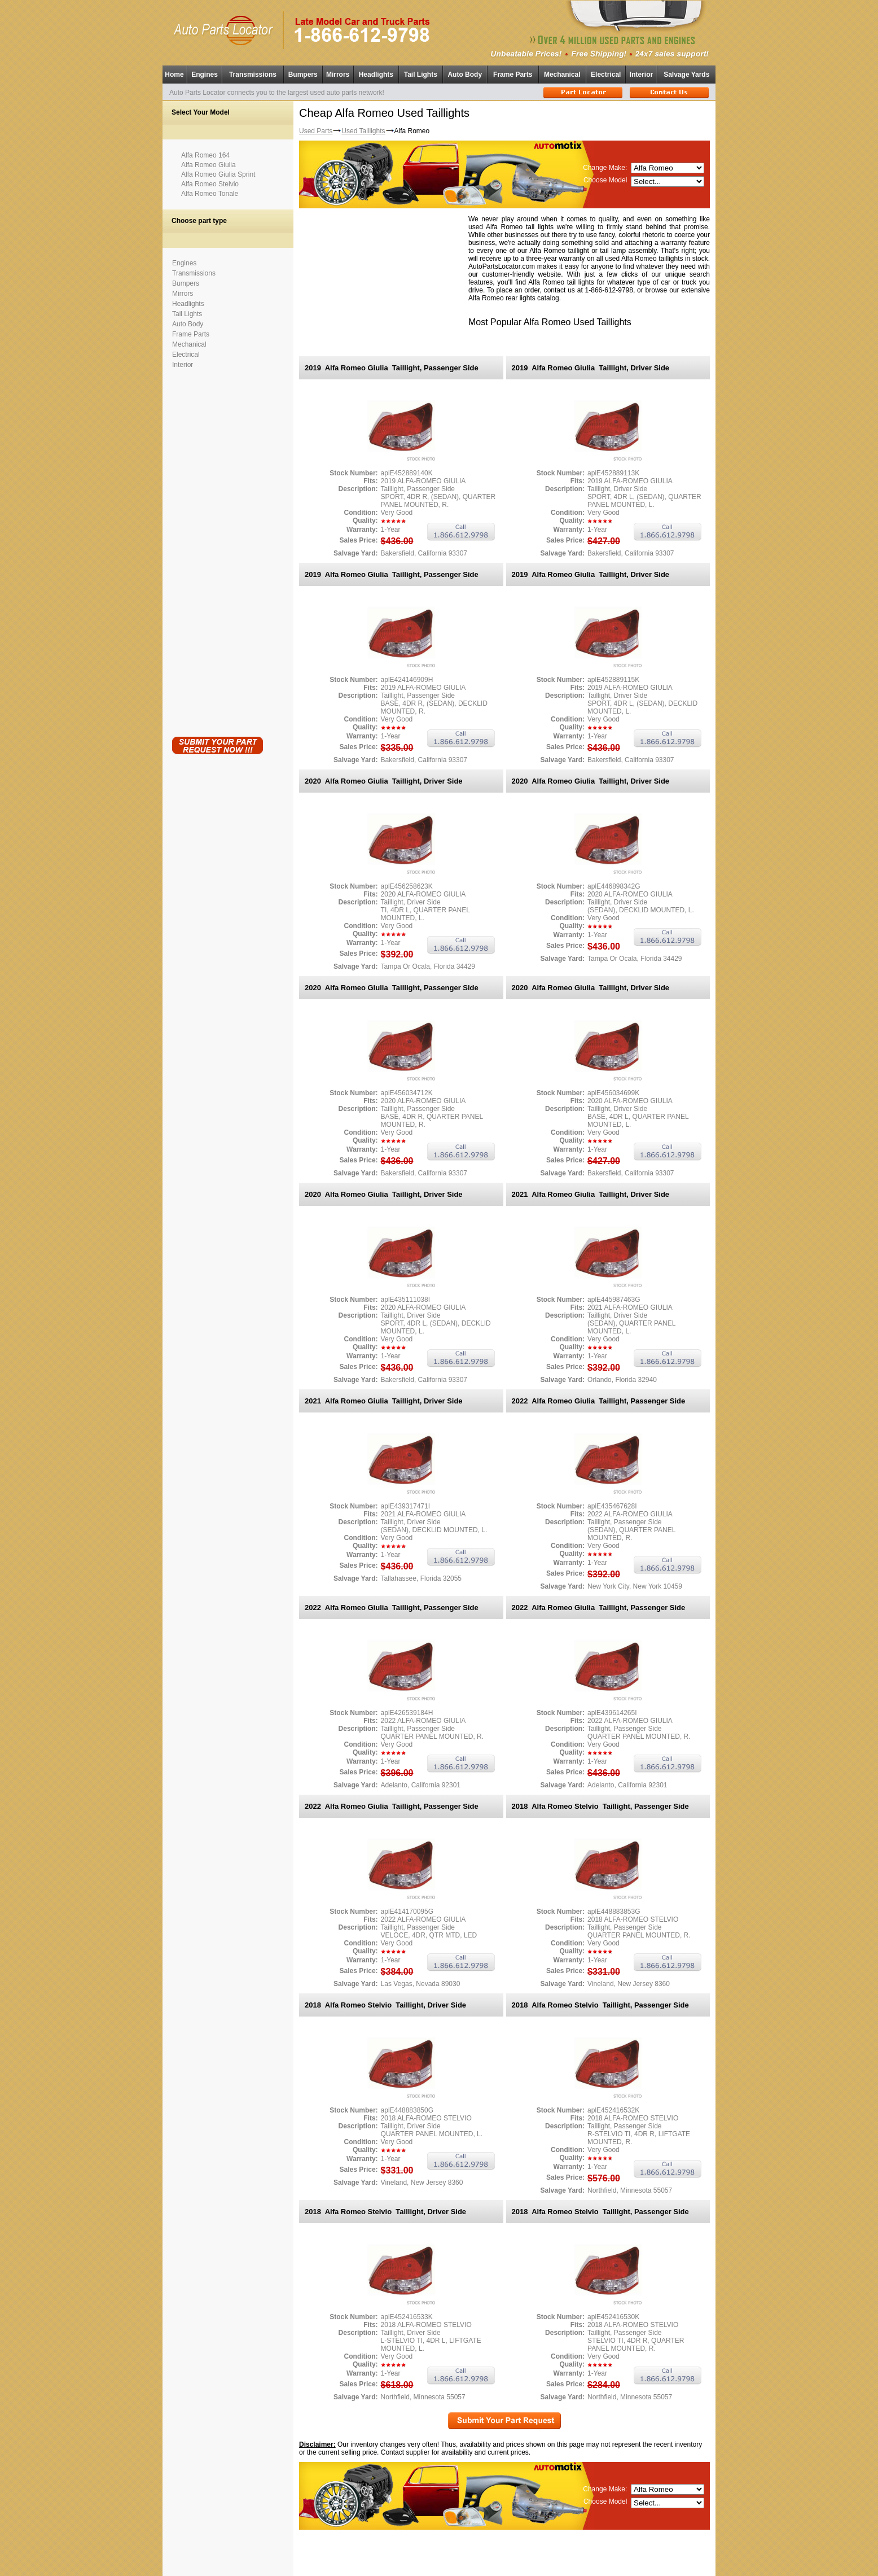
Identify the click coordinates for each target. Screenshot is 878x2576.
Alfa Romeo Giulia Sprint (218, 174)
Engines (204, 74)
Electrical (606, 74)
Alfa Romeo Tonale (209, 194)
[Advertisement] (217, 550)
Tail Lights (420, 74)
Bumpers (303, 74)
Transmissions (252, 74)
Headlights (376, 74)
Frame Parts (512, 74)
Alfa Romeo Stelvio (210, 184)
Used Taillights (363, 131)
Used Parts (315, 131)
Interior (641, 74)
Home (174, 74)
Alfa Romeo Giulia (208, 165)
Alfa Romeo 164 (205, 155)
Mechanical (562, 74)
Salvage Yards (686, 74)
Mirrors (337, 74)
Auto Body (464, 74)
